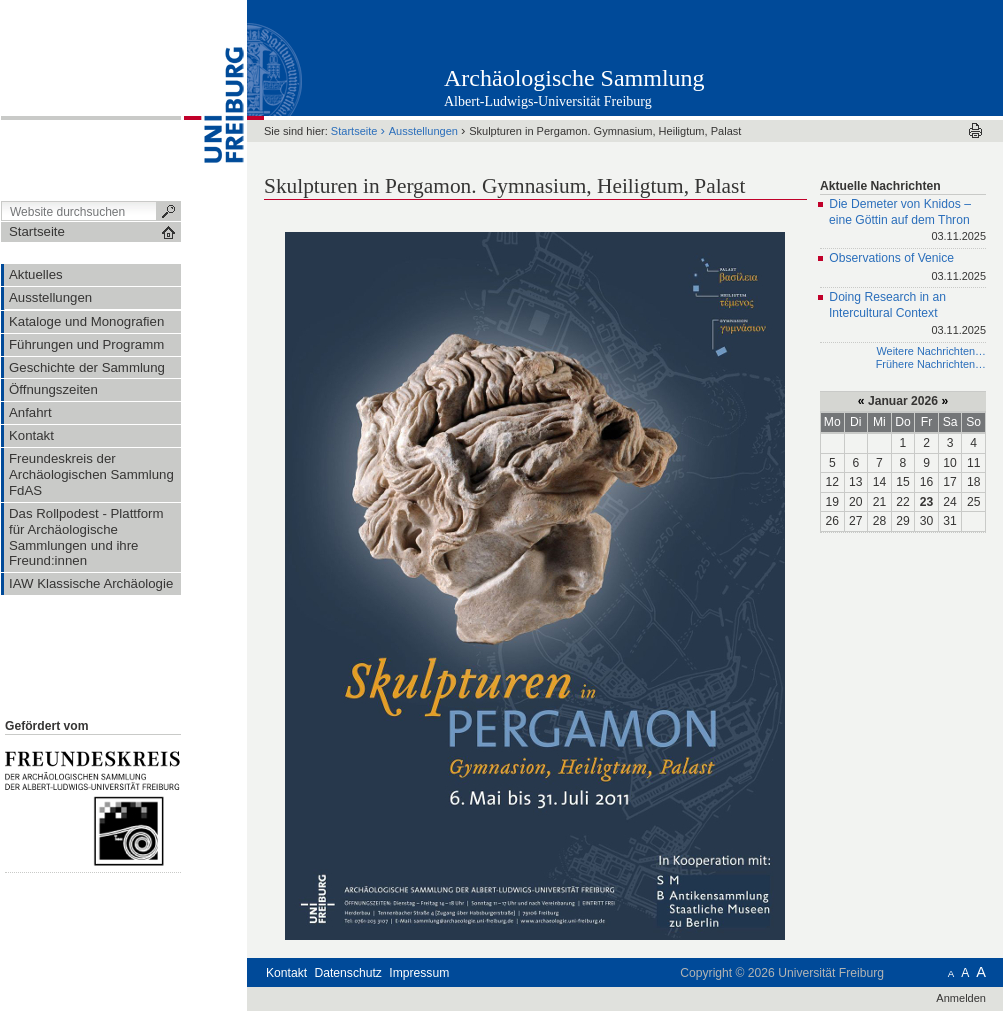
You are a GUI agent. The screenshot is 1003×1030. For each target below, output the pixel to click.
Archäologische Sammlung (574, 78)
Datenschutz (348, 973)
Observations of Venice (907, 268)
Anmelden (961, 998)
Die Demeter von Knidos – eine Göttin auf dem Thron (907, 221)
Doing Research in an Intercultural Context (907, 314)
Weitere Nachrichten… (931, 351)
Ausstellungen (423, 131)
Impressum (419, 973)
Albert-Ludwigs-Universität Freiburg (548, 101)
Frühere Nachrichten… (931, 364)
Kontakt (286, 973)
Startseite (354, 131)
